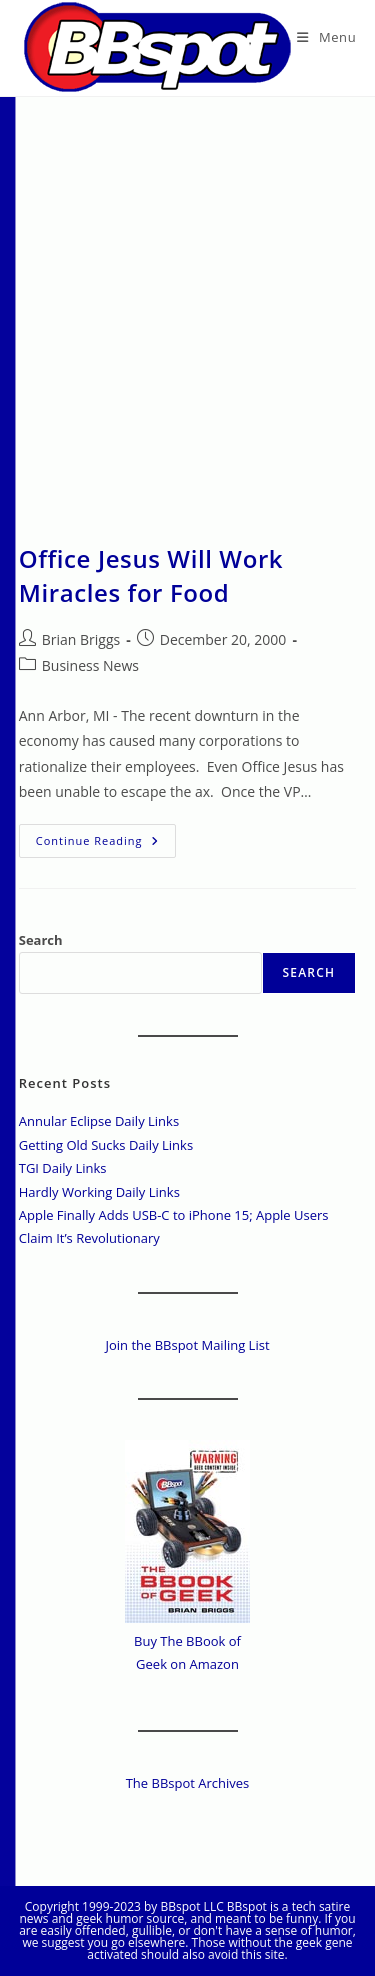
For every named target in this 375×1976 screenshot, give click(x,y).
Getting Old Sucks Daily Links (106, 1145)
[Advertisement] (187, 294)
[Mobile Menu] (326, 37)
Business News (90, 665)
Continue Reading (106, 844)
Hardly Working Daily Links (99, 1192)
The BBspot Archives (188, 1783)
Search (41, 940)
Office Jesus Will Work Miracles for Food (151, 575)
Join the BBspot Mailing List (187, 1345)
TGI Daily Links (63, 1168)
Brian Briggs (81, 639)
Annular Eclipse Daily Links (99, 1121)
